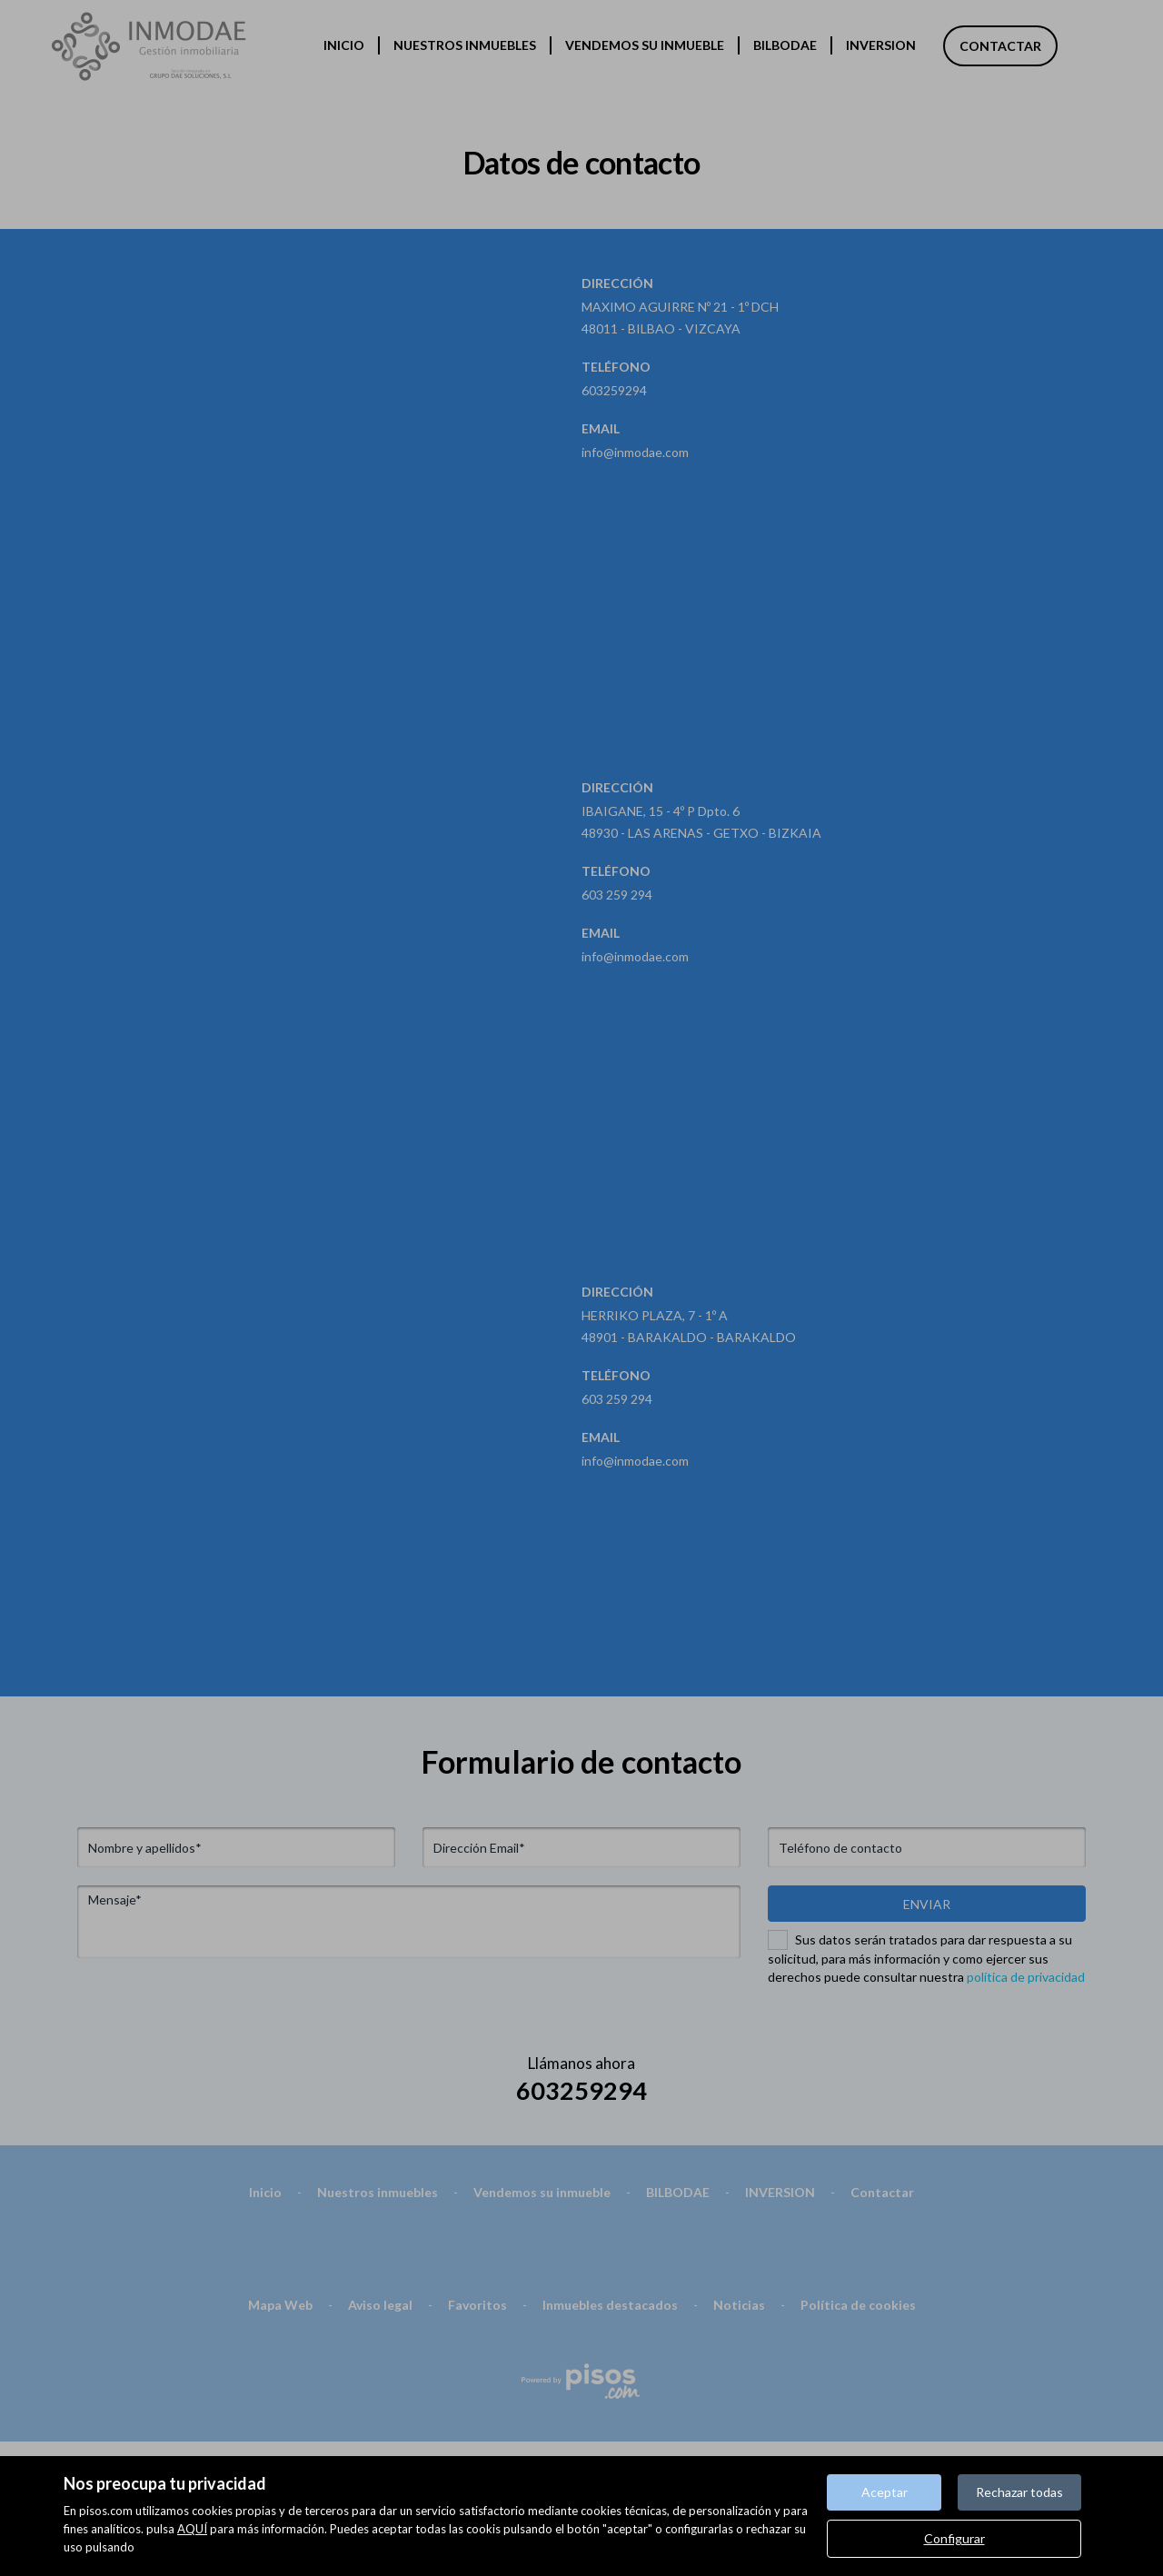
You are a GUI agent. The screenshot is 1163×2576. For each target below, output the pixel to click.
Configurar (954, 2538)
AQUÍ (192, 2528)
